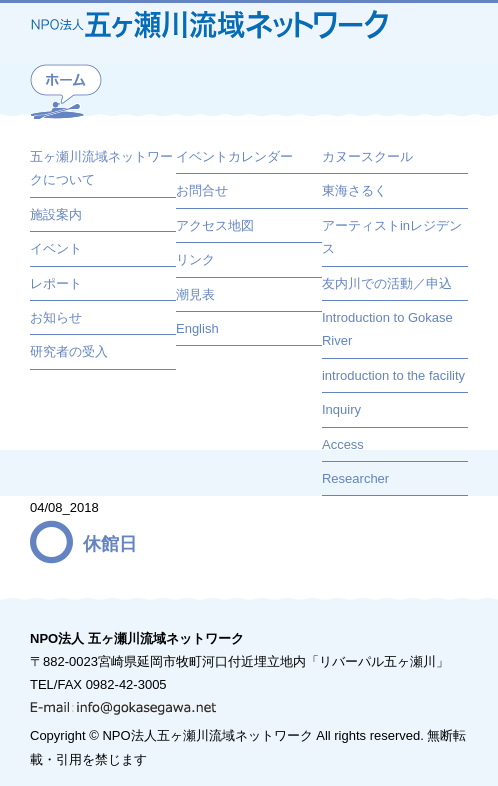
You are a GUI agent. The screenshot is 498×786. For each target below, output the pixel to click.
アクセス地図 (215, 225)
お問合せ (202, 190)
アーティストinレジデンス (392, 237)
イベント (56, 248)
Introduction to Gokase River (387, 329)
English (197, 328)
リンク (195, 259)
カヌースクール (367, 156)
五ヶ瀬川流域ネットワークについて (101, 168)
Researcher (355, 478)
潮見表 (195, 294)
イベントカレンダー (234, 156)
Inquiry (341, 409)
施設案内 (56, 214)
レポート (56, 283)
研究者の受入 (69, 351)
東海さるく (354, 190)
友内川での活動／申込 (387, 283)
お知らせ (56, 317)
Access (343, 444)
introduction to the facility (393, 375)
